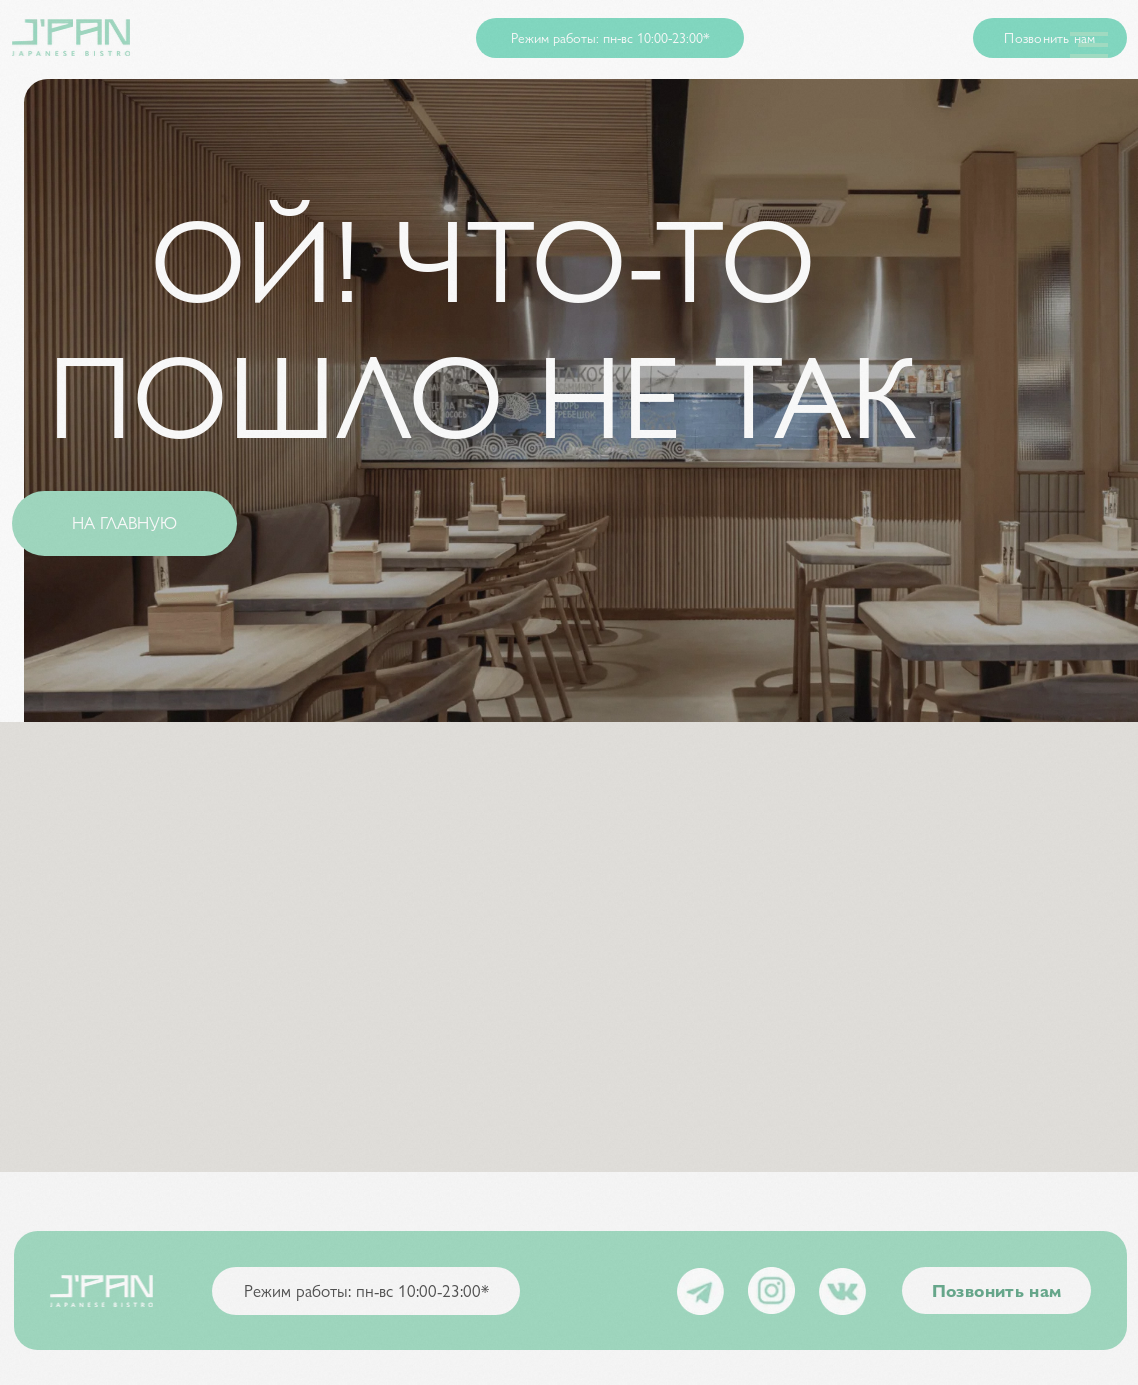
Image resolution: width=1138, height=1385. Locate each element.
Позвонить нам (1049, 37)
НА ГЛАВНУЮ (124, 522)
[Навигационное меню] (1089, 45)
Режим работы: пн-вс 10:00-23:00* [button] (610, 37)
